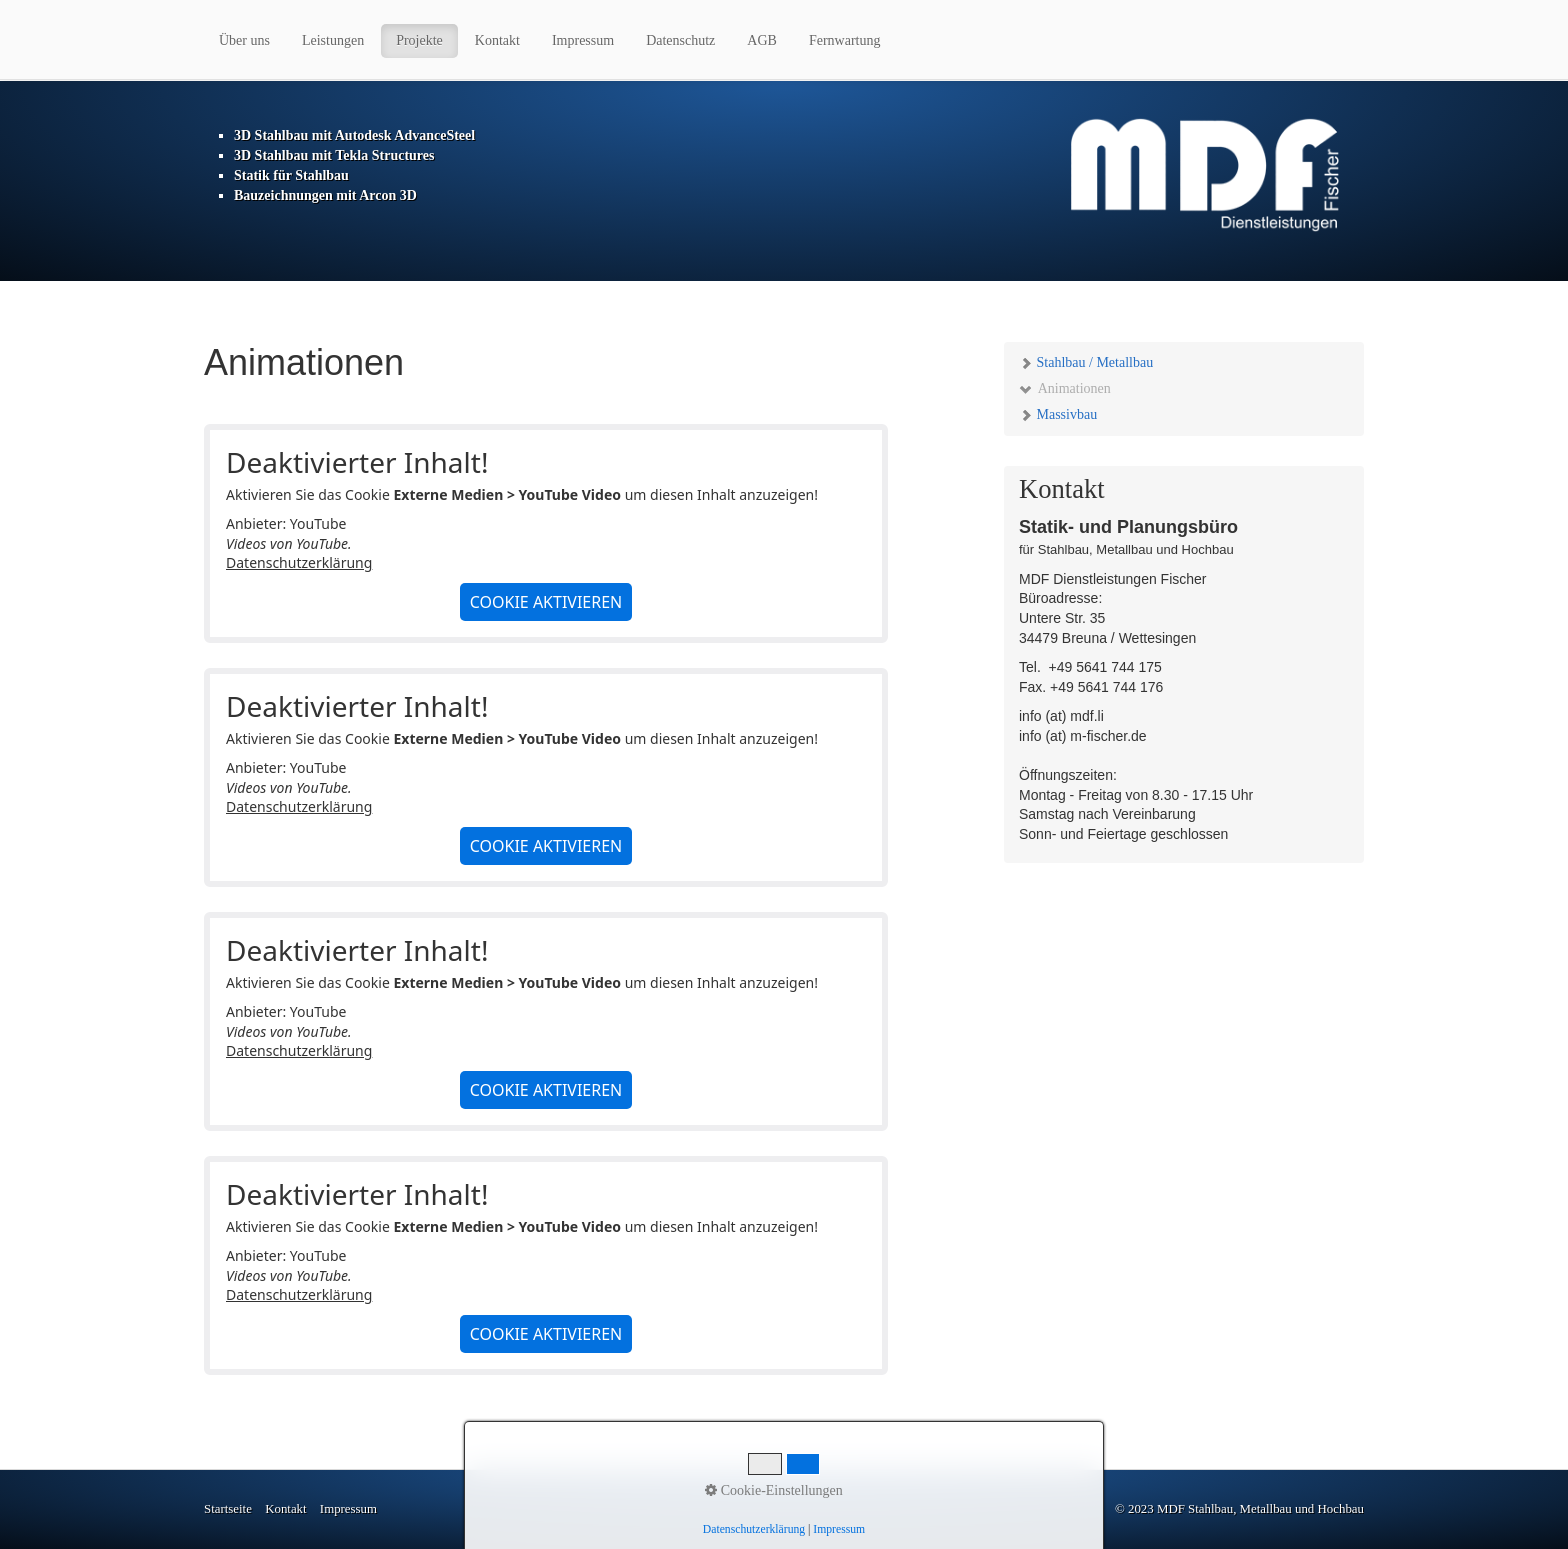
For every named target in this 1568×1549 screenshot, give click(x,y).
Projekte (419, 40)
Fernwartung (845, 40)
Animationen (1065, 388)
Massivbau (1058, 414)
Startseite (228, 1509)
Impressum (583, 40)
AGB (762, 40)
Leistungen (333, 40)
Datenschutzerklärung (299, 562)
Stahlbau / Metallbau (1086, 362)
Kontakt (497, 40)
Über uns (244, 40)
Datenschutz (680, 40)
